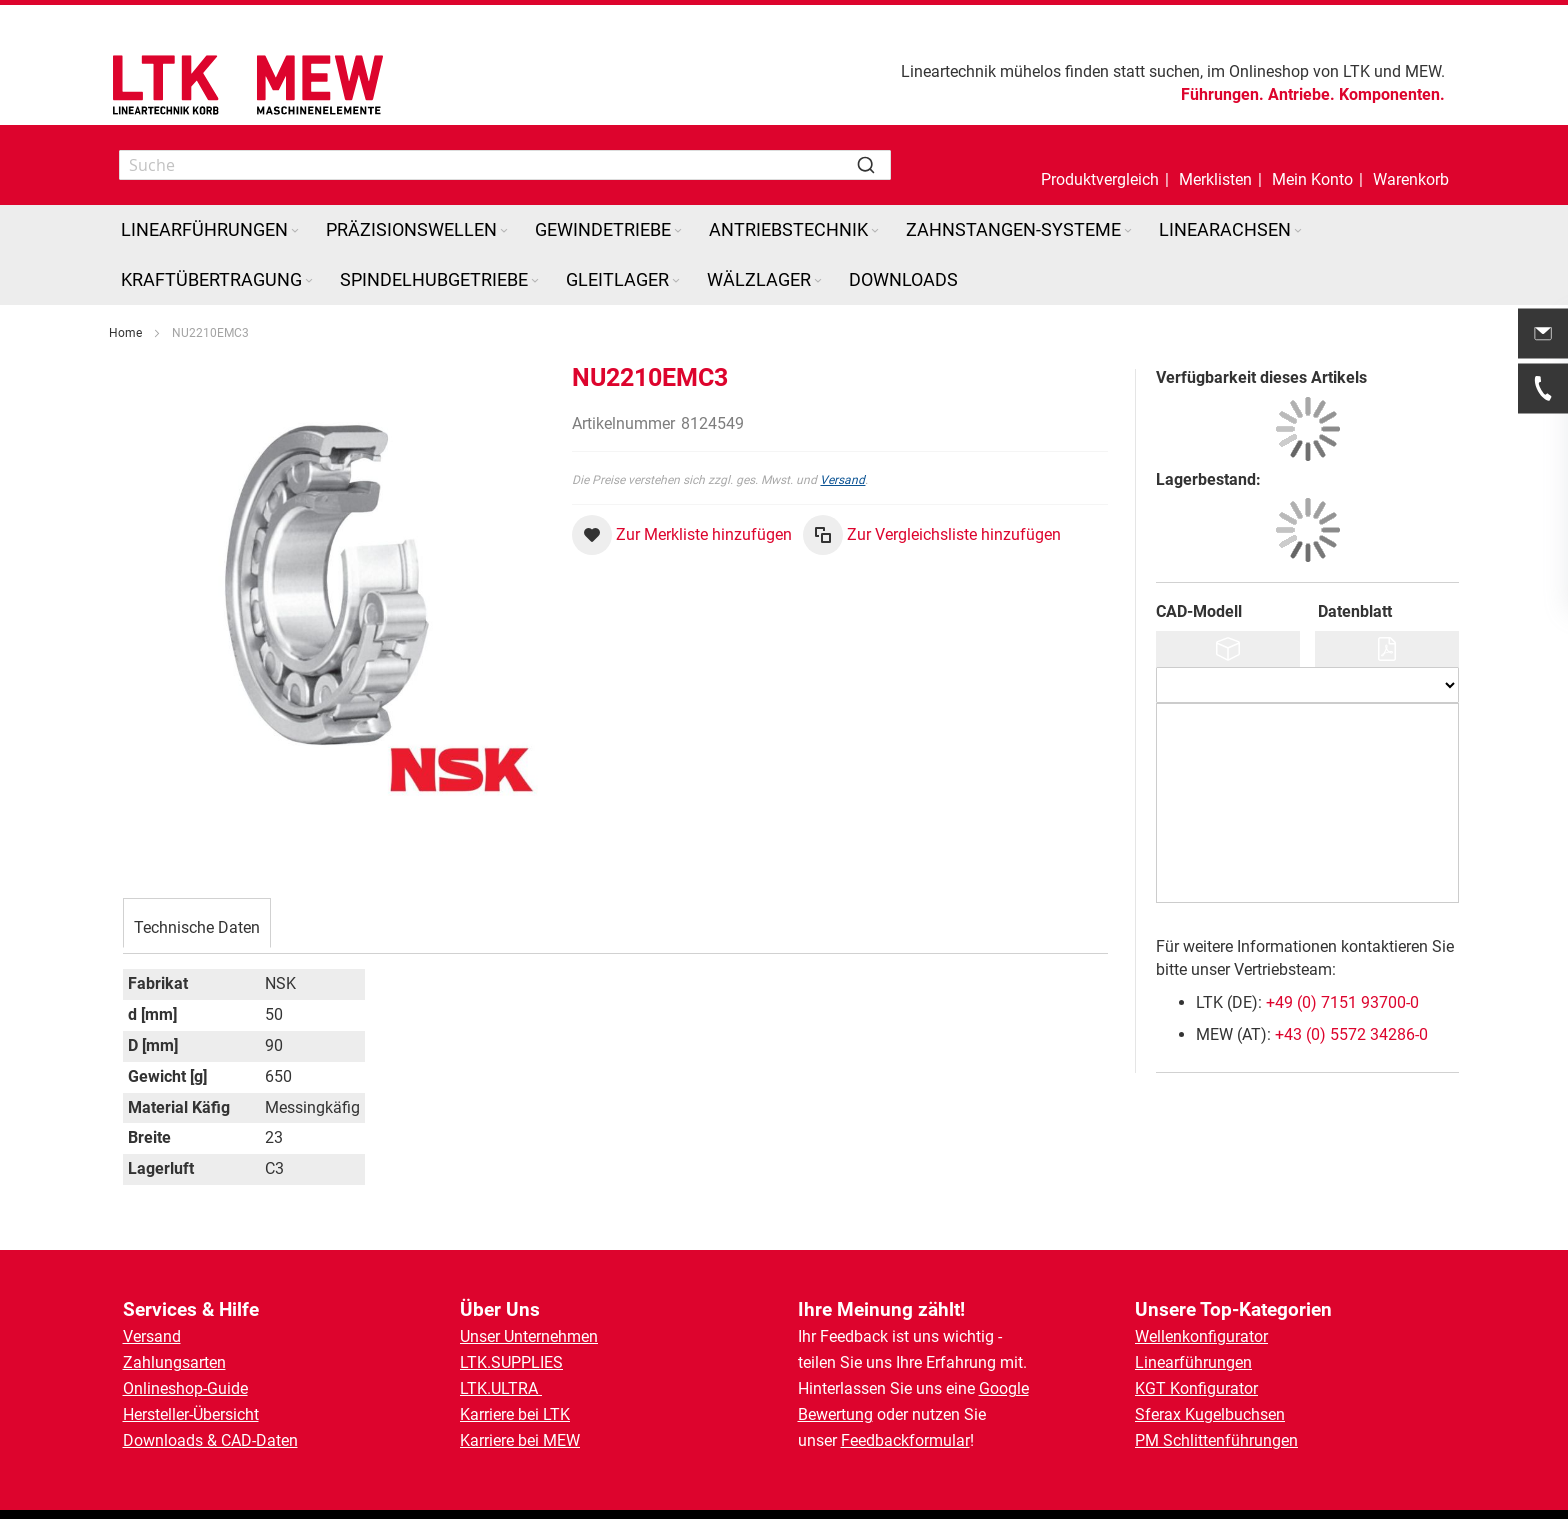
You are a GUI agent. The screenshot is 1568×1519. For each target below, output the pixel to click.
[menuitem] (211, 230)
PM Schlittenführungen (1216, 1440)
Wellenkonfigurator (1201, 1336)
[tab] (197, 925)
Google (1004, 1388)
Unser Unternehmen (529, 1336)
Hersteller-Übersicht (191, 1414)
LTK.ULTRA (501, 1388)
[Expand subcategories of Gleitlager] (676, 281)
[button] (1312, 165)
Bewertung (835, 1414)
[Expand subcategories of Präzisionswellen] (504, 231)
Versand (842, 480)
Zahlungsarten (174, 1362)
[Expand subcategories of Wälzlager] (818, 281)
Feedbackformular (905, 1440)
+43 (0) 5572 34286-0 (1351, 1034)
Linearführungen (1193, 1362)
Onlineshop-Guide (185, 1388)
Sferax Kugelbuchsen (1210, 1414)
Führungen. (1222, 94)
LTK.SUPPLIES (511, 1362)
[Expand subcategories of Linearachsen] (1298, 231)
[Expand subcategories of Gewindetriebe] (678, 231)
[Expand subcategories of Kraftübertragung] (309, 281)
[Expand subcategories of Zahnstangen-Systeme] (1128, 231)
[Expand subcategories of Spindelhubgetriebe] (535, 281)
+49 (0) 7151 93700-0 (1342, 1002)
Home (125, 333)
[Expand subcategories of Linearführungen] (295, 231)
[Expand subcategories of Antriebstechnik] (875, 231)
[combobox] (505, 165)
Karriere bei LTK (515, 1414)
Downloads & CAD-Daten (210, 1440)
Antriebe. (1301, 94)
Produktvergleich (1100, 179)
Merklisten (1215, 179)
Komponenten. (1392, 94)
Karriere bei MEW (520, 1440)
